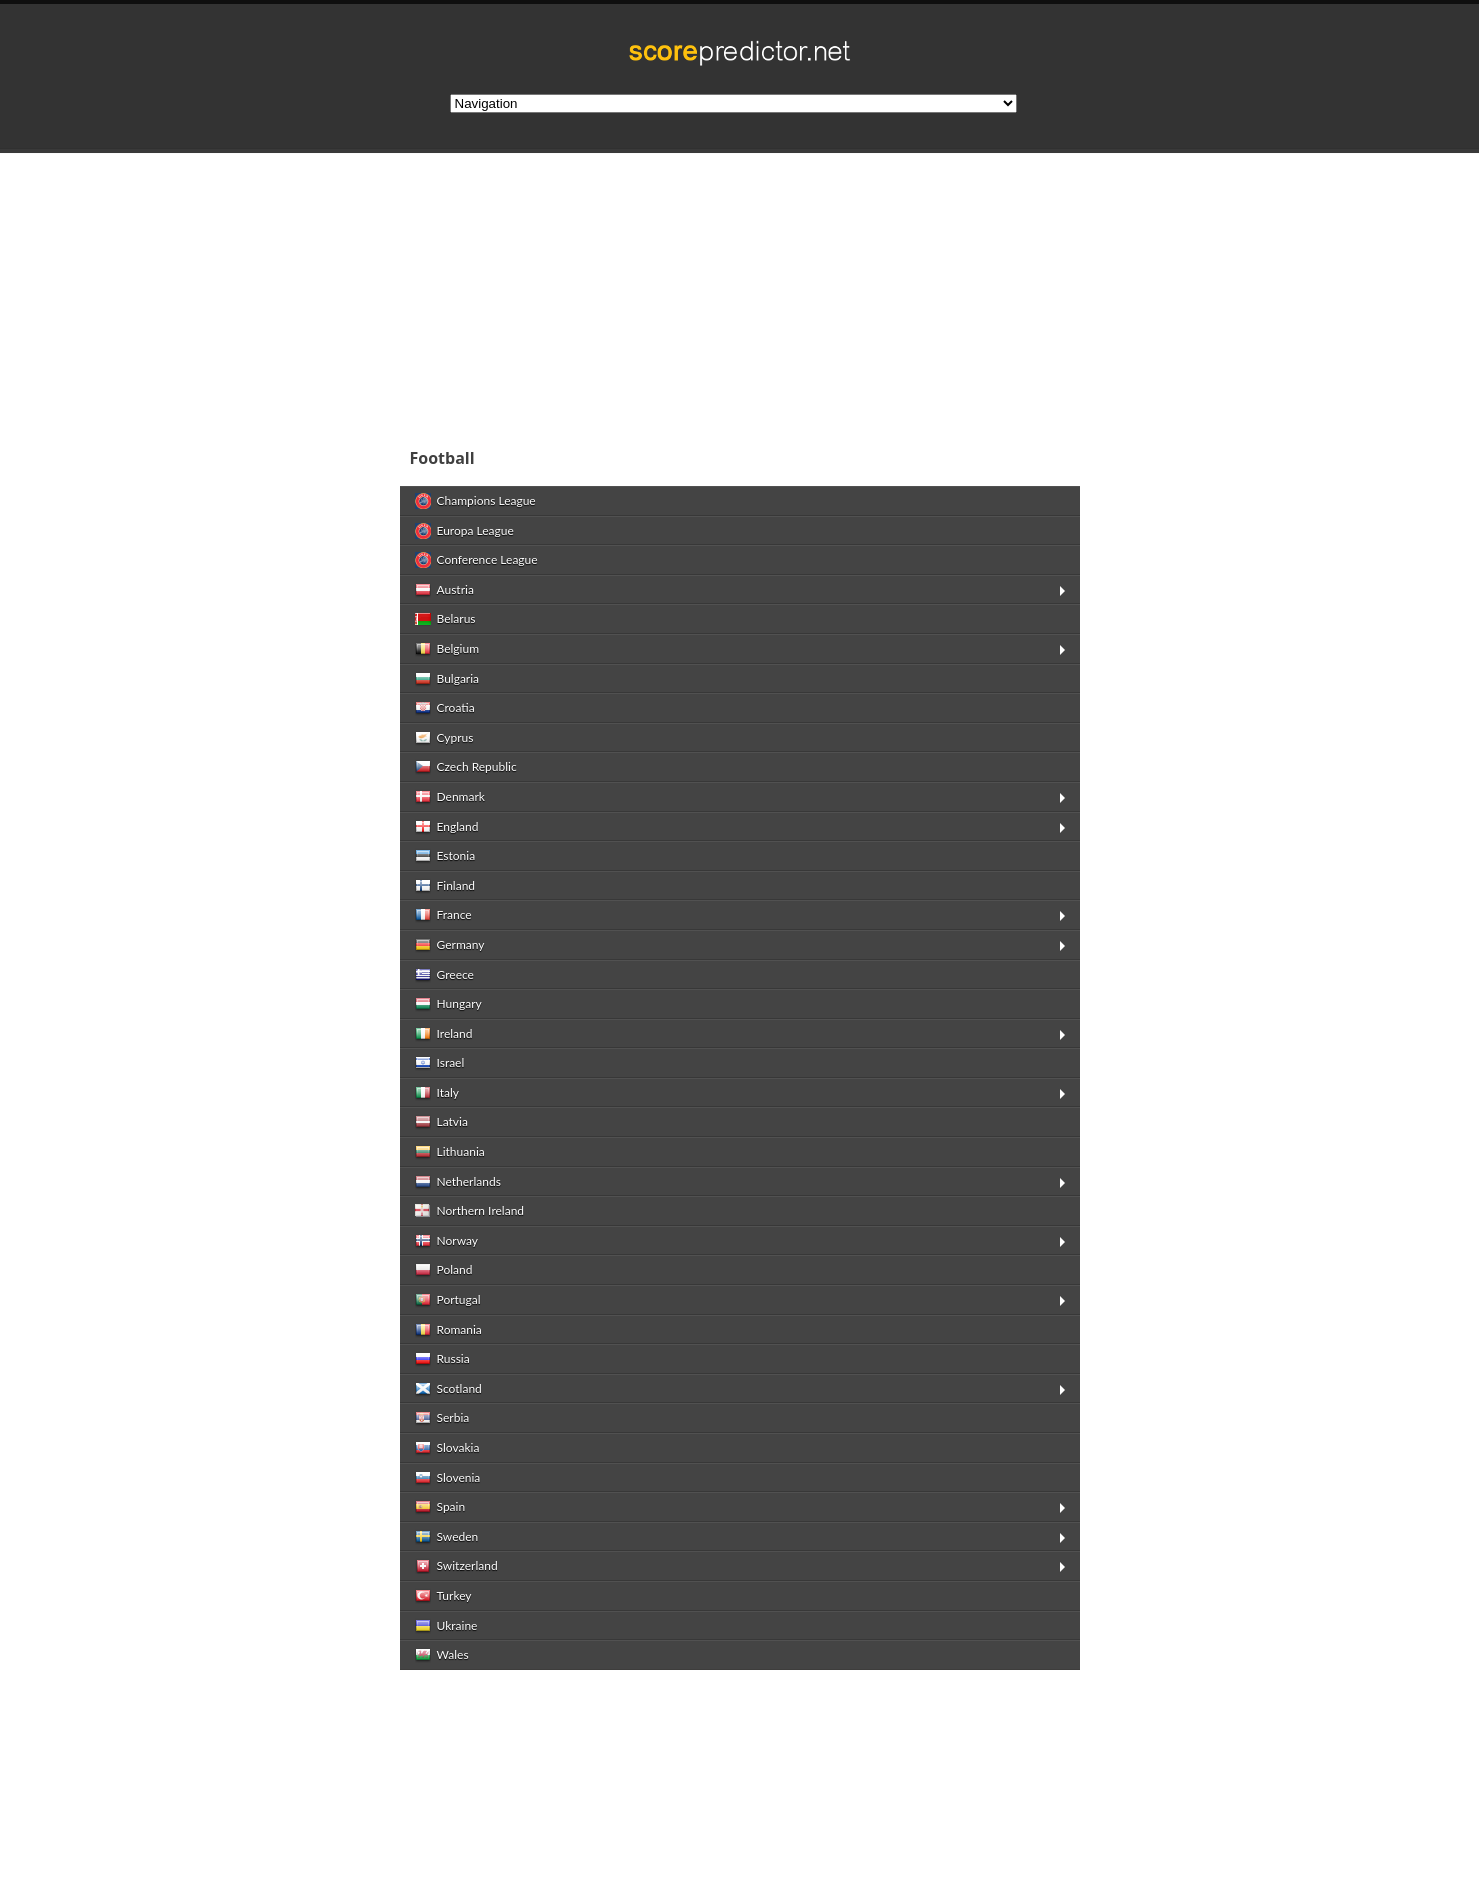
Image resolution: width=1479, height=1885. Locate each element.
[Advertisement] (870, 294)
